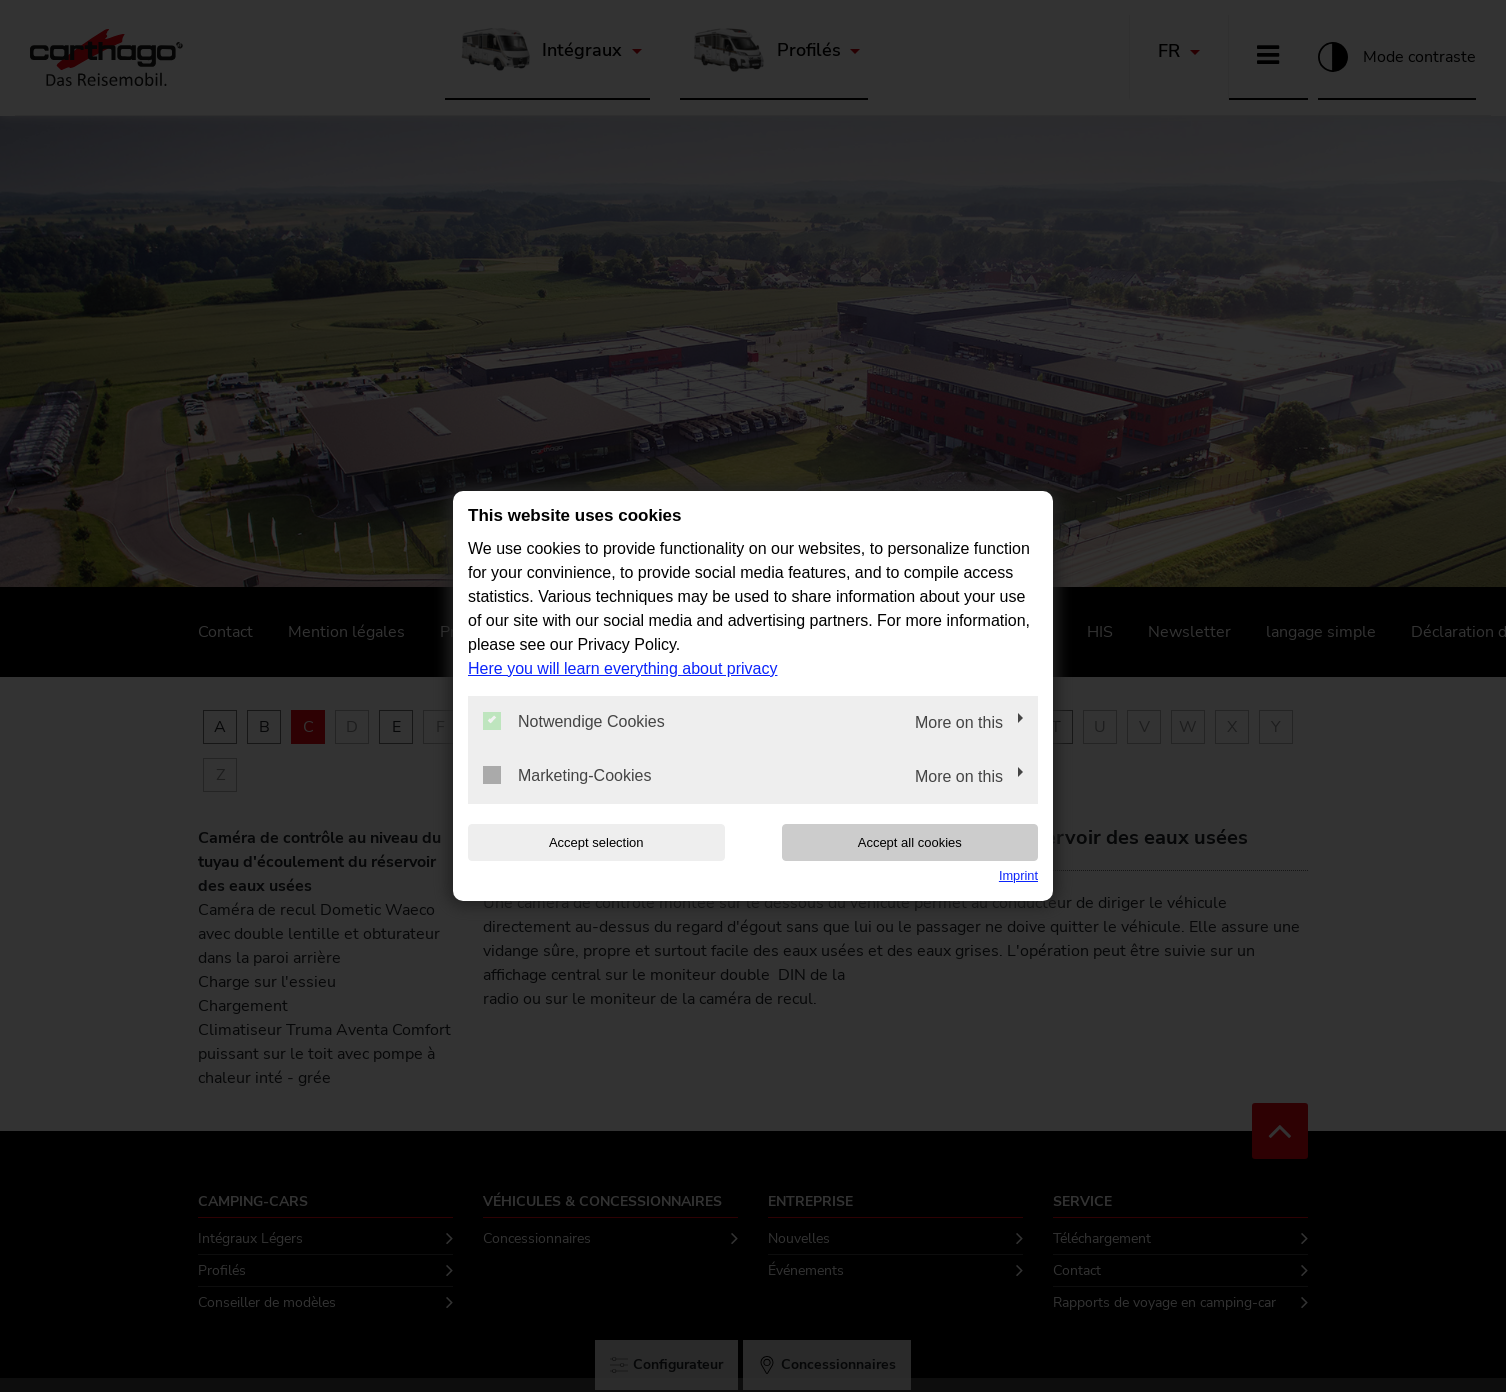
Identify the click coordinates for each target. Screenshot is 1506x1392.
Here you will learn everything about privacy (622, 668)
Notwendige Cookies (574, 721)
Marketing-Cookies (567, 775)
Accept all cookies (910, 842)
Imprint (1018, 875)
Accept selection (596, 842)
